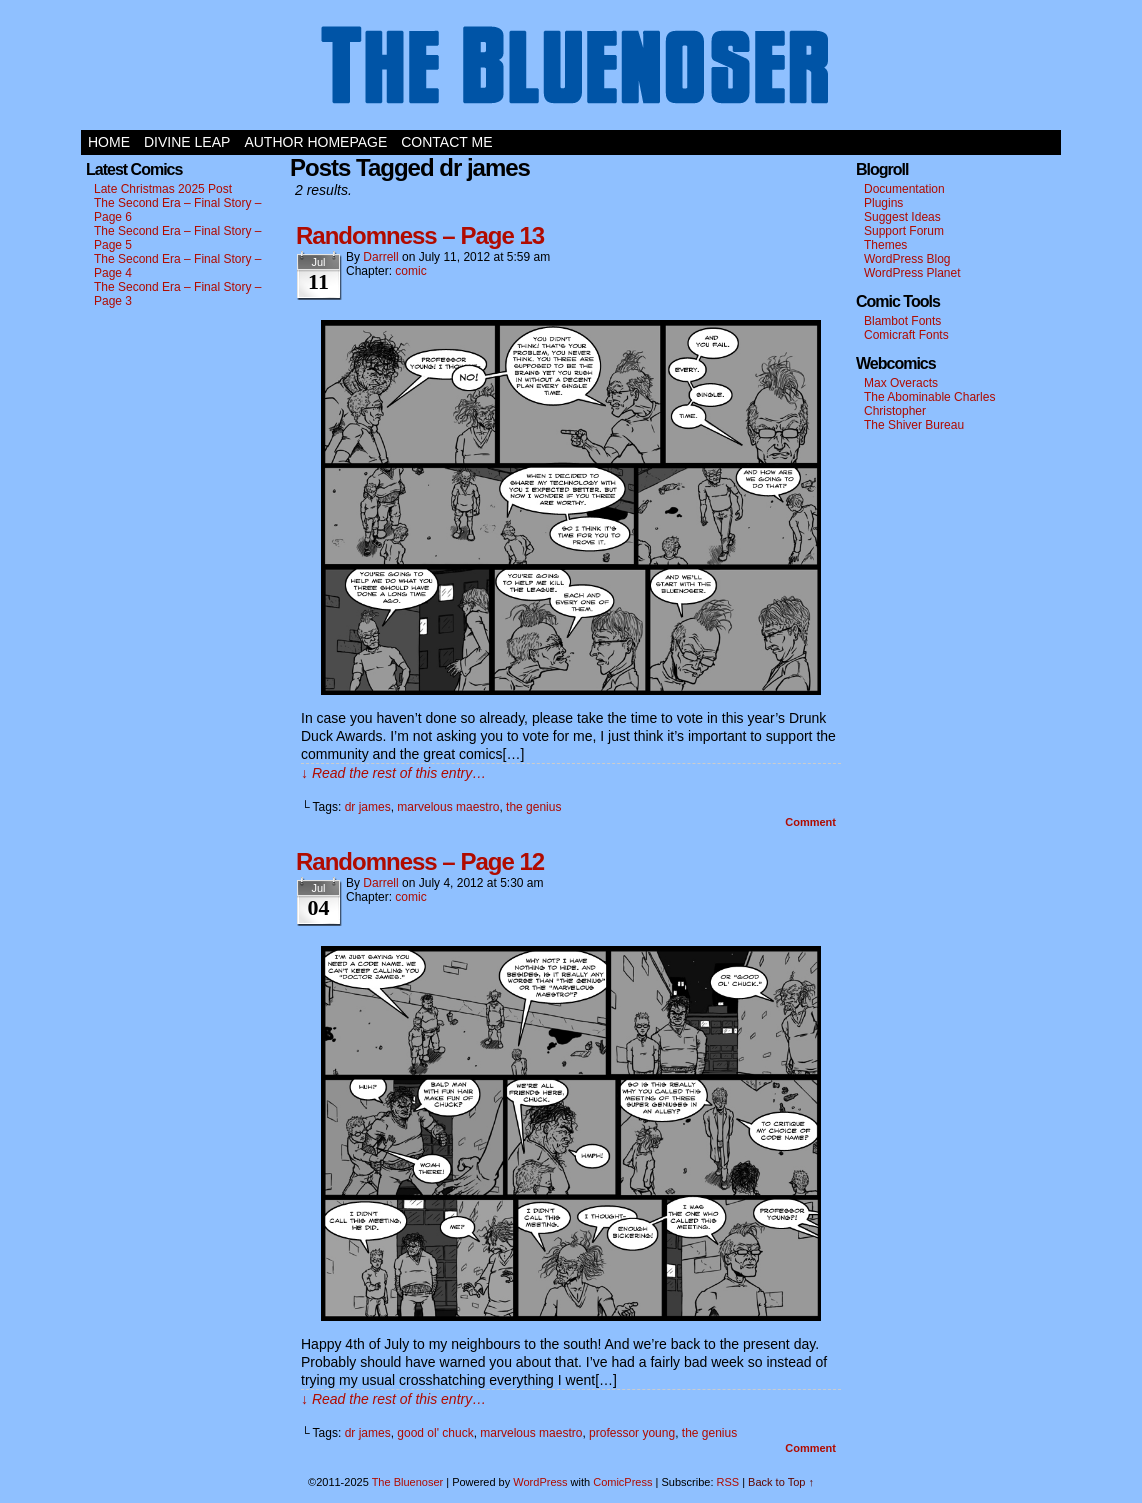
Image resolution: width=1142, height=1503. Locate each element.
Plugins (883, 203)
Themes (885, 245)
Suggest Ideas (902, 217)
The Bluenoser (571, 70)
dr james (368, 807)
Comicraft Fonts (906, 335)
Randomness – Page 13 (420, 235)
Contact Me (446, 142)
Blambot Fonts (902, 321)
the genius (533, 807)
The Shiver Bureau (914, 425)
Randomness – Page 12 (420, 861)
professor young (632, 1433)
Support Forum (904, 231)
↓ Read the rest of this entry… (393, 773)
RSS (728, 1482)
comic (410, 271)
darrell (380, 257)
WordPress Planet (912, 273)
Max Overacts (901, 383)
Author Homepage (315, 142)
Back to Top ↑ (781, 1482)
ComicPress (622, 1482)
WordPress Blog (907, 259)
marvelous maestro (448, 807)
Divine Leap (187, 142)
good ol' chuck (435, 1433)
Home (109, 142)
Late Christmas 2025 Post (163, 189)
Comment (810, 822)
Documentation (904, 189)
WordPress (540, 1482)
